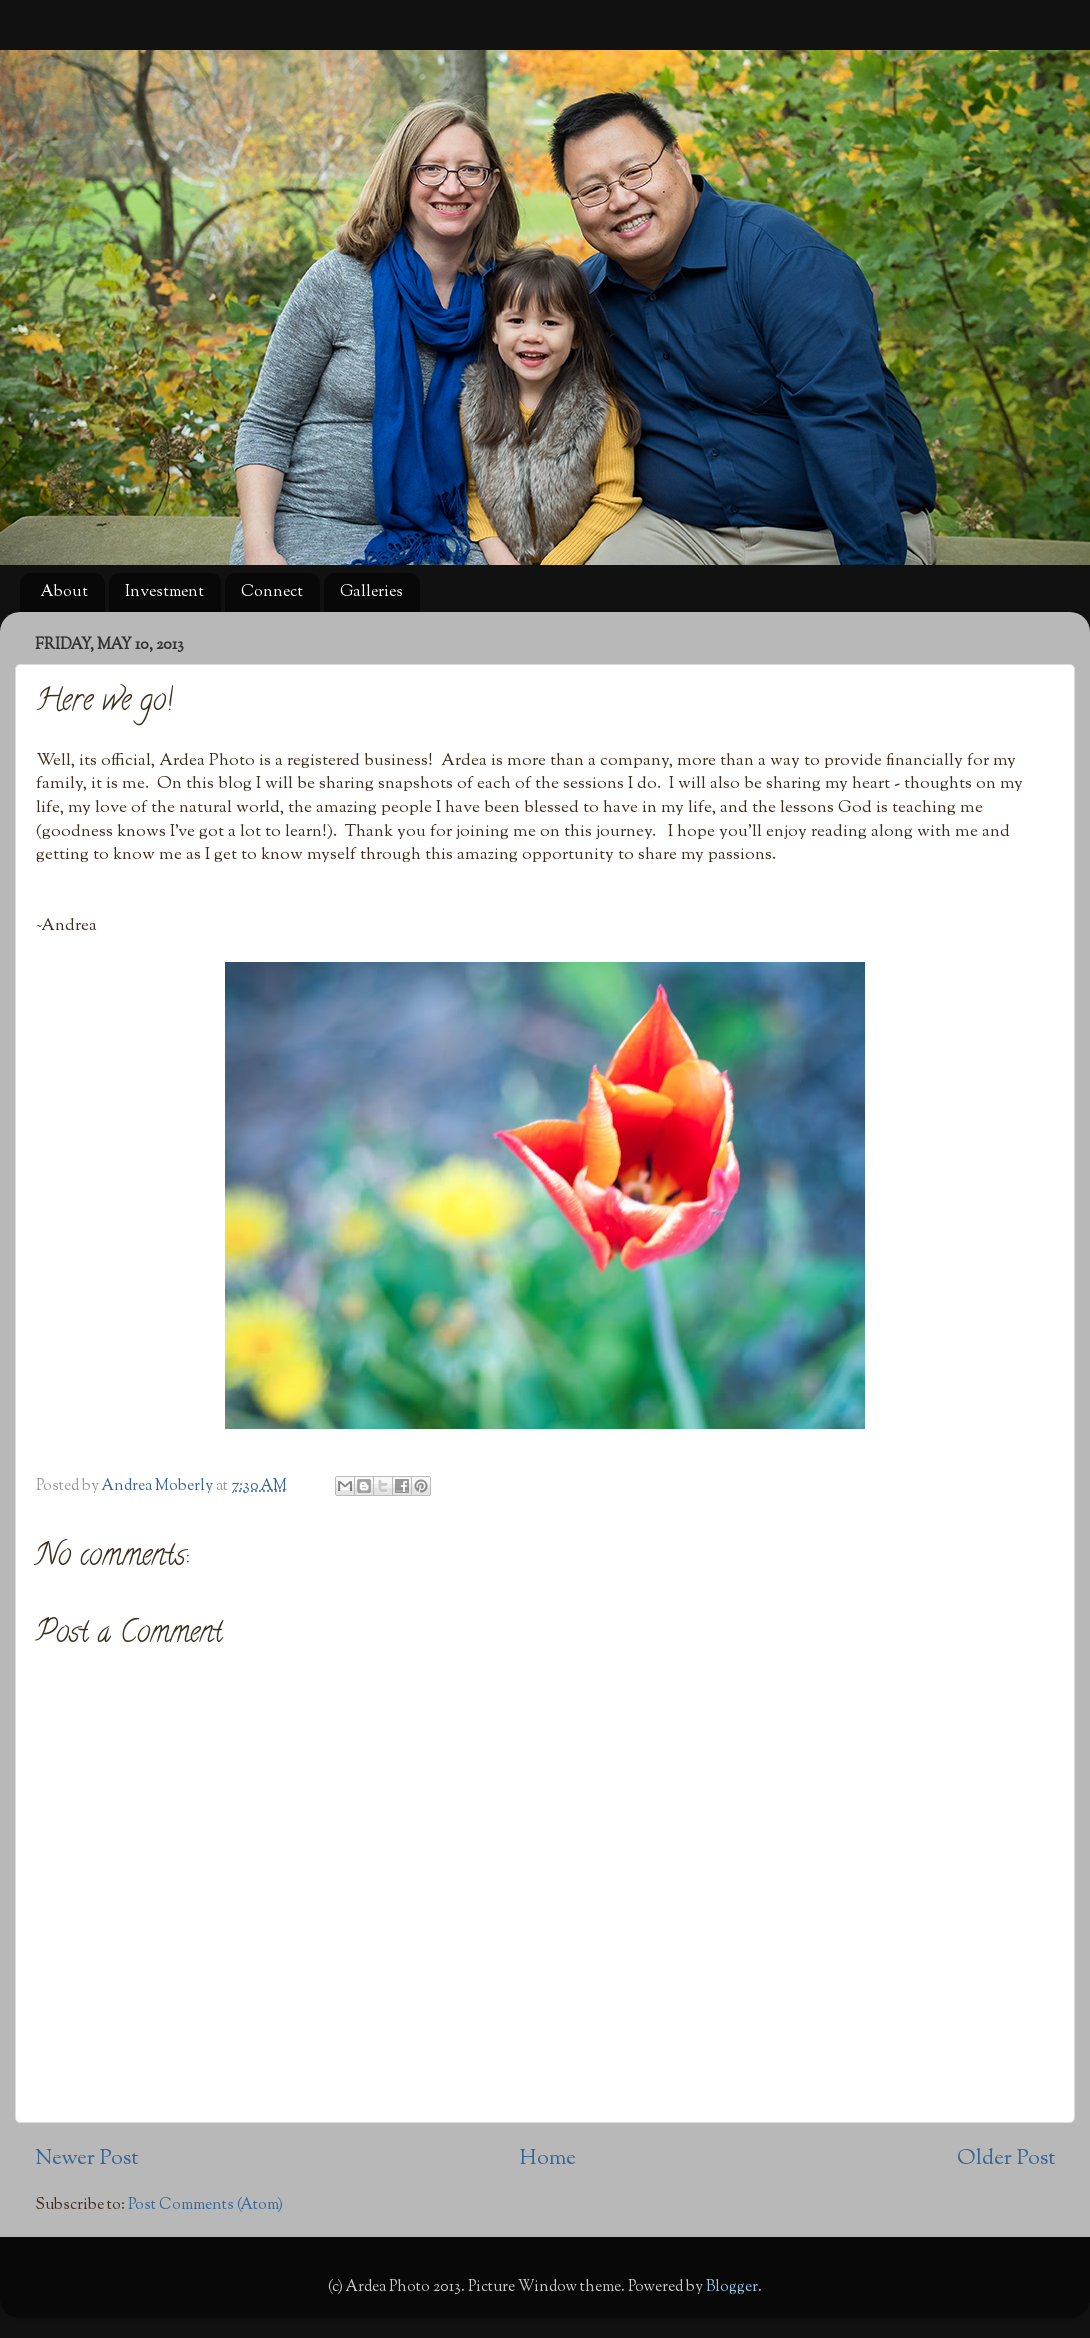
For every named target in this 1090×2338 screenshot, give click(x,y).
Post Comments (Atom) (205, 2205)
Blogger (732, 2287)
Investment (164, 592)
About (64, 592)
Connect (272, 592)
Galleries (371, 592)
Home (548, 2158)
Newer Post (86, 2158)
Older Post (1006, 2158)
